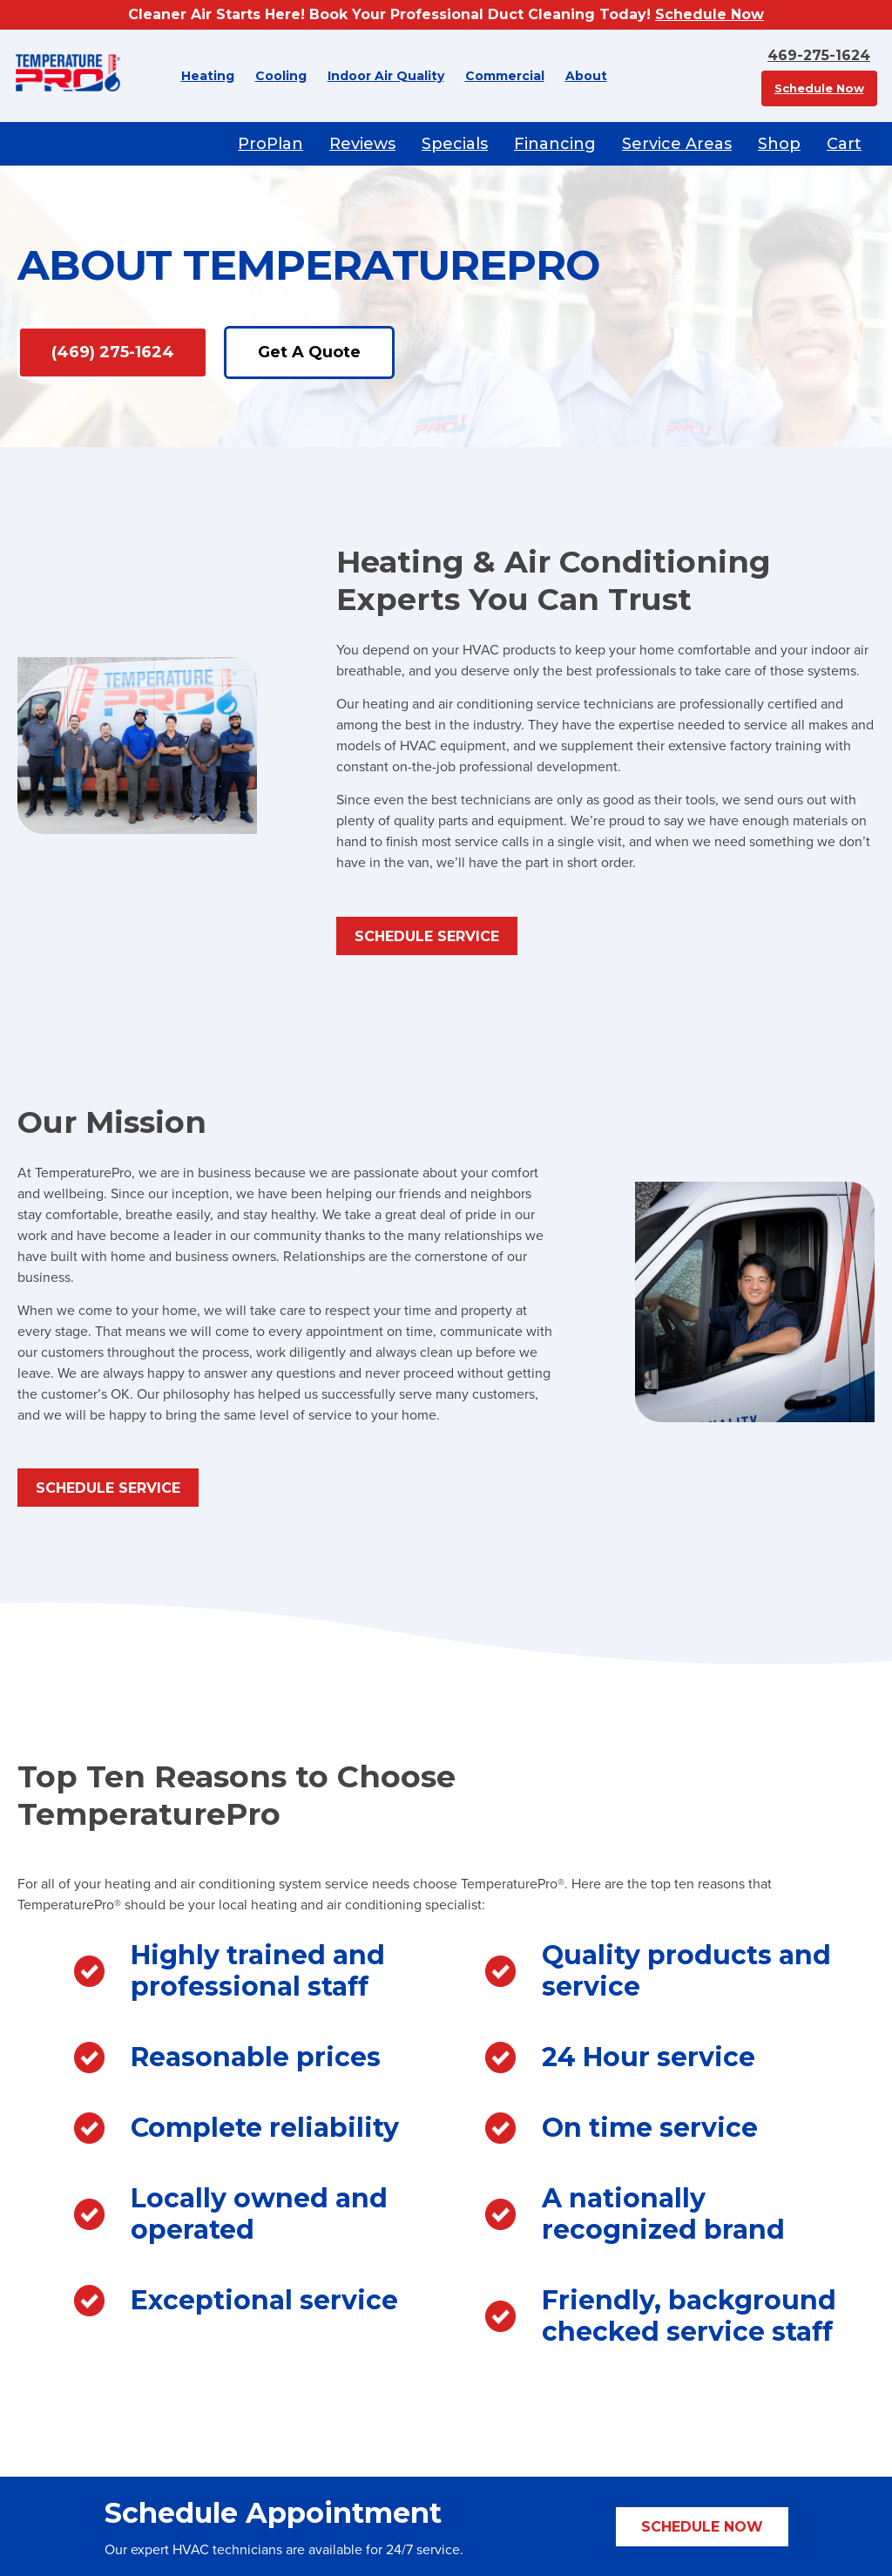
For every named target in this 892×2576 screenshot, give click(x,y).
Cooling (281, 76)
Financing (555, 143)
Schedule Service (427, 936)
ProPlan (270, 143)
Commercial (504, 76)
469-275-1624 (818, 55)
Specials (455, 143)
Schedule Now (709, 14)
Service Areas (677, 143)
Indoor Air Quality (386, 76)
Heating (207, 76)
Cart (844, 143)
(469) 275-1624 (112, 352)
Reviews (362, 143)
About (586, 76)
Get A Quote (309, 352)
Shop (779, 143)
